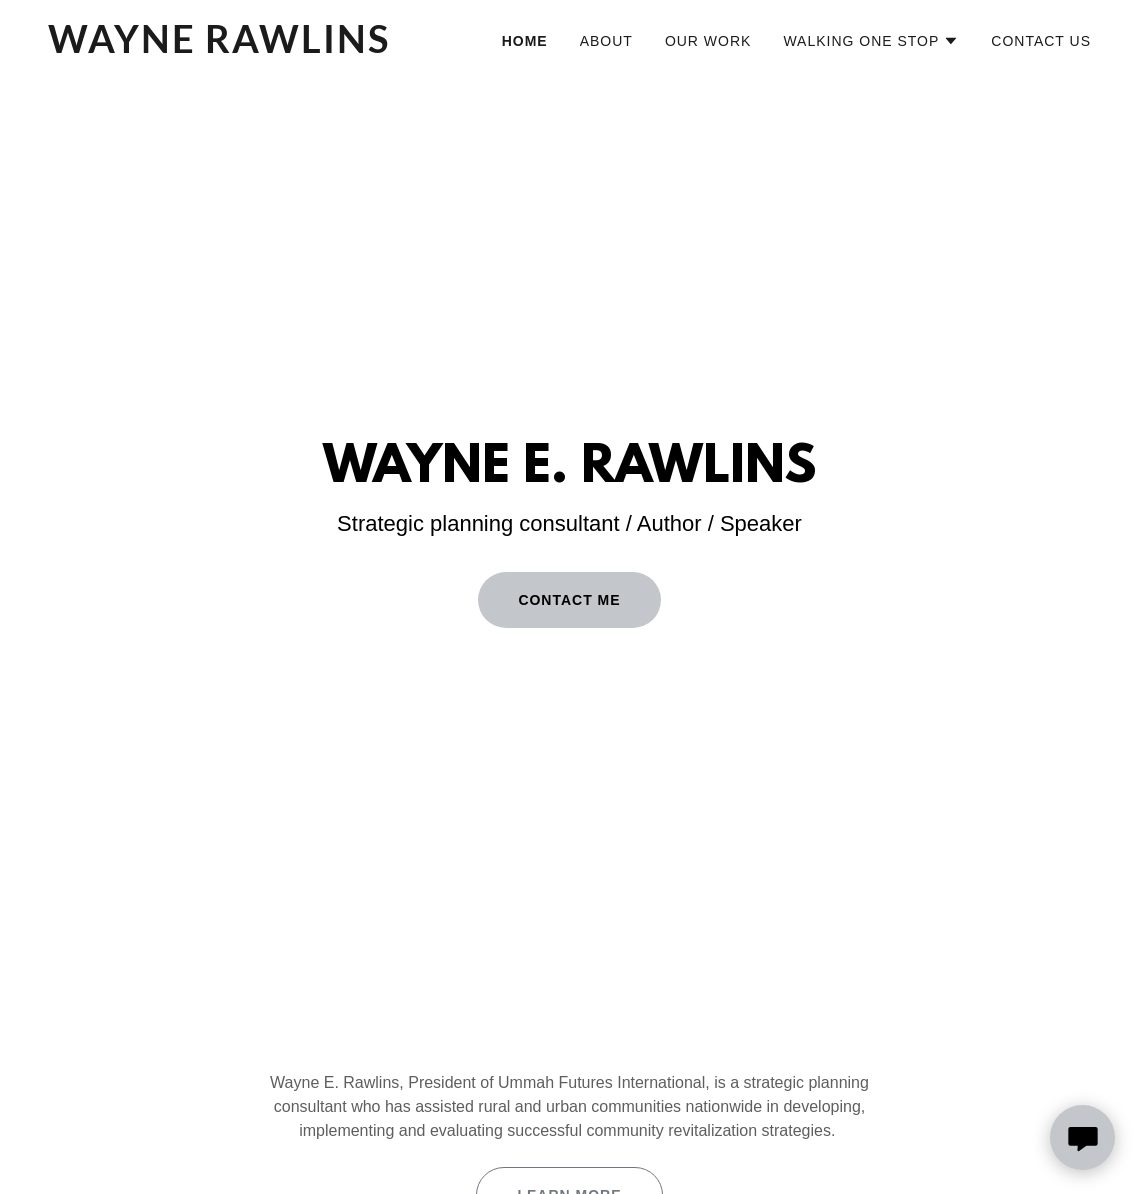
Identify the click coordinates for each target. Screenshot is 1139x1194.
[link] (230, 47)
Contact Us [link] (1041, 41)
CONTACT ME (569, 600)
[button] (871, 41)
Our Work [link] (708, 41)
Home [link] (525, 41)
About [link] (606, 41)
